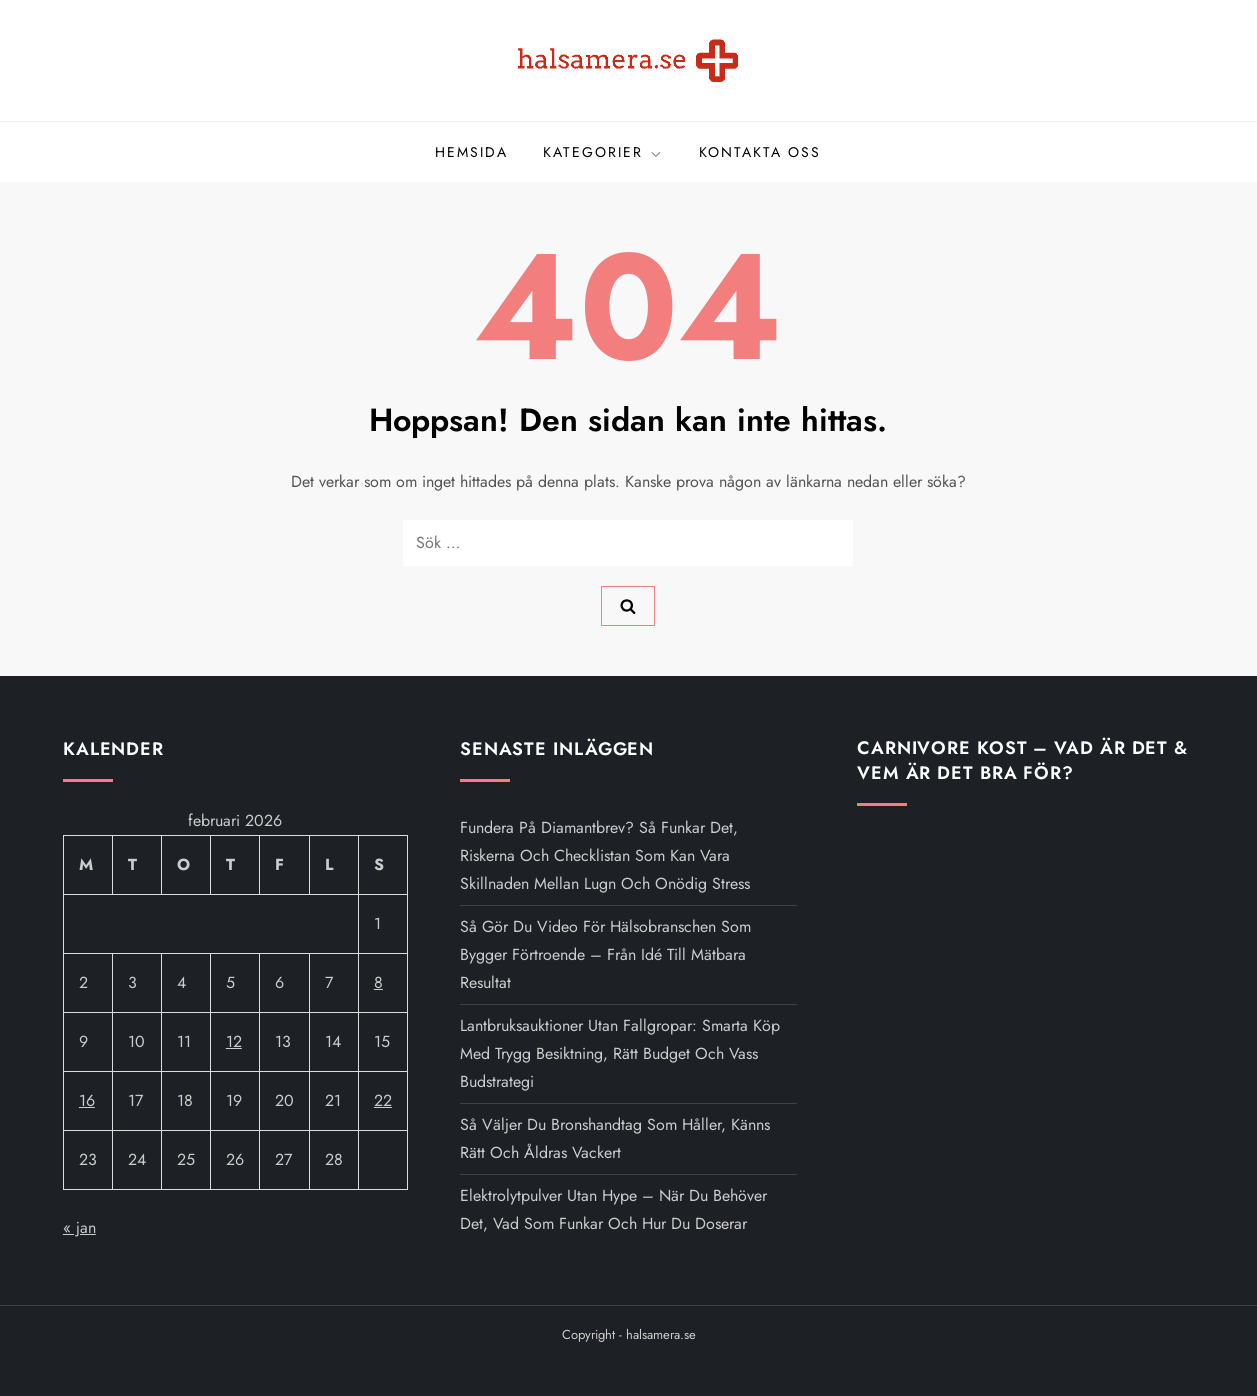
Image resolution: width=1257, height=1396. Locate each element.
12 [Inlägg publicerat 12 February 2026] (234, 1041)
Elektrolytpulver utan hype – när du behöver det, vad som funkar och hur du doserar (613, 1209)
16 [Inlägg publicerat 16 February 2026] (87, 1100)
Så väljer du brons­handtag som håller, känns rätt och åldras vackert (615, 1138)
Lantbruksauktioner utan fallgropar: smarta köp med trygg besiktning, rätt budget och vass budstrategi (620, 1053)
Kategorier (603, 152)
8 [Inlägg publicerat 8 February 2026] (378, 982)
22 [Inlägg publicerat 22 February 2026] (383, 1100)
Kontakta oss (760, 152)
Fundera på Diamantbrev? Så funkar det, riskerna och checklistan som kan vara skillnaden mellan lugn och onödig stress (605, 855)
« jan (79, 1227)
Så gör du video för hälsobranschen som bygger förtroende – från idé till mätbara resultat (605, 954)
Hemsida (471, 152)
